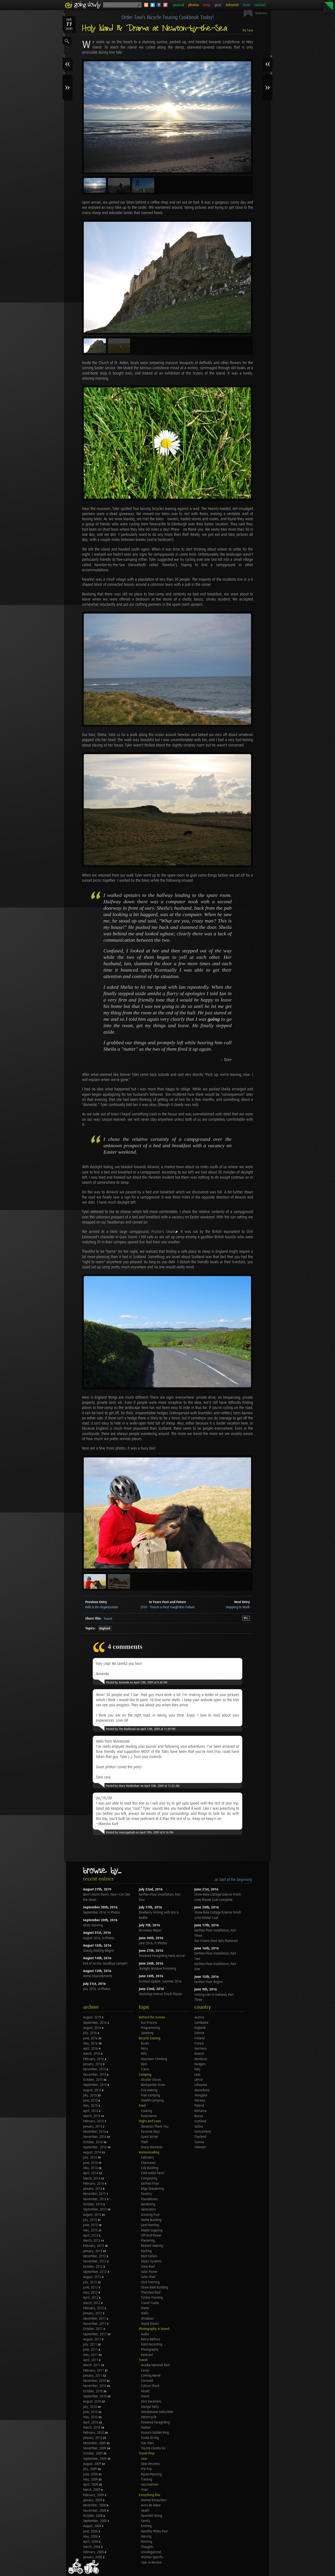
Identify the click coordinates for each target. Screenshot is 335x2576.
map (206, 5)
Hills (144, 2054)
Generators (148, 2209)
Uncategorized (151, 2552)
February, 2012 (94, 2308)
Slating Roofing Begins (98, 1951)
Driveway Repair (150, 1930)
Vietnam (200, 2147)
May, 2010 (90, 2417)
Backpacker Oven (153, 2085)
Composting (149, 2179)
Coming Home (150, 2376)
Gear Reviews (150, 2464)
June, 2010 (90, 2412)
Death (145, 2511)
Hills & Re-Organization (101, 1607)
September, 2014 (95, 2147)
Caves (145, 2371)
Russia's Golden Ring (155, 2433)
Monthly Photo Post (154, 2531)
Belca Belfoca (150, 2339)
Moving (146, 2537)
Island (145, 2396)
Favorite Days (150, 2132)
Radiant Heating (152, 2246)
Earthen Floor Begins (208, 1982)
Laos (197, 2075)
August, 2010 (92, 2402)
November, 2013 (95, 2199)
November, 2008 (95, 2511)
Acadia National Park (155, 2365)
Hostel (145, 2391)
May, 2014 (90, 2168)
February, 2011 (94, 2371)
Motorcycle (148, 2417)
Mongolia (200, 2095)
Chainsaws (148, 2163)
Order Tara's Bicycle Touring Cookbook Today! (168, 17)
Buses (145, 2043)
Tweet (108, 1619)
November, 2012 (95, 2261)
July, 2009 (90, 2469)
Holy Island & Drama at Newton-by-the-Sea (154, 28)
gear (218, 5)
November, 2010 (95, 2386)
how (246, 5)
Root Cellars (149, 2256)
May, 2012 (90, 2293)
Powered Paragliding (155, 2422)
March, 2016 (92, 2054)
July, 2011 (90, 2344)
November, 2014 (95, 2137)
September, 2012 (95, 2272)
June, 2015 (90, 2101)
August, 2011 (92, 2339)
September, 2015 (95, 2085)
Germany (200, 2049)
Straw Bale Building (154, 2287)
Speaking (147, 2033)
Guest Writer (149, 2137)
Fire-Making (149, 2090)
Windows (147, 2319)
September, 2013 (95, 2209)
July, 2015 (90, 2095)
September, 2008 (95, 2521)
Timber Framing (152, 2298)
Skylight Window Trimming (157, 1969)
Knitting (146, 2526)
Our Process (149, 2023)
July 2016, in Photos (96, 1989)
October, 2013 (93, 2204)
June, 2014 (90, 2163)
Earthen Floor (150, 2184)
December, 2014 (95, 2132)
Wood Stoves (150, 2324)
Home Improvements (97, 1976)
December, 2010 (95, 2381)
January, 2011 (93, 2376)
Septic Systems (151, 2261)
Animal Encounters (154, 2500)
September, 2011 (95, 2334)
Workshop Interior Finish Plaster (160, 1994)
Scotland (200, 2121)
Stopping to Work (238, 1607)
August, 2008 (92, 2526)
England (104, 1628)
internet (232, 5)
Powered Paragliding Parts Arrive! (162, 1956)
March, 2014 (92, 2179)
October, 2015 (93, 2080)
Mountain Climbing (154, 2059)
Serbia (198, 2127)
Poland (199, 2106)
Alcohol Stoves (151, 2080)
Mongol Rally (150, 2407)
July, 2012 (90, 2282)
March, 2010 (92, 2428)
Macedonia (202, 2090)
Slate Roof (148, 2267)
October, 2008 (93, 2516)
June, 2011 (90, 2350)
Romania (200, 2111)
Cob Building (149, 2168)
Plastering (148, 2241)
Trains (145, 2069)
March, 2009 (92, 2490)
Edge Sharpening (152, 2189)
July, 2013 (90, 2220)
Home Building (151, 2220)
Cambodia (201, 2023)
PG (246, 1618)
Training (146, 2480)
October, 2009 (93, 2453)
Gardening (148, 2204)
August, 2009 (92, 2464)
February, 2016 (94, 2059)
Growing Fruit (150, 2215)
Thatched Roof (151, 2293)
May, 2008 (90, 2537)
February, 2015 (94, 2121)
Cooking (146, 2111)
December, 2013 (95, 2194)
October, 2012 (93, 2267)
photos (193, 5)
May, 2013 (90, 2230)
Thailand (200, 2137)
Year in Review (151, 2563)
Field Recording (151, 2344)
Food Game (149, 2116)
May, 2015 (90, 2106)
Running (146, 2542)
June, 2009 (90, 2474)
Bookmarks (261, 13)
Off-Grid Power (151, 2236)
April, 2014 (91, 2173)
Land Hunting (150, 2225)
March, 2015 (92, 2116)
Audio (145, 2334)
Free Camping (150, 2095)
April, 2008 (91, 2542)
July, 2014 (90, 2158)
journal (178, 5)
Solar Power (149, 2272)
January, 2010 (93, 2438)
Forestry (146, 2194)
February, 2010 (94, 2433)
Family (145, 2521)
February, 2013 (94, 2246)
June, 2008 (90, 2531)
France (199, 2043)
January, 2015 (93, 2127)
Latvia (198, 2080)
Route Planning (151, 2474)
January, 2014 (93, 2189)
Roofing (146, 2251)
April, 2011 (91, 2360)
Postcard (147, 2355)
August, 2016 (92, 2028)
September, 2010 (95, 2396)
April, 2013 (91, 2236)
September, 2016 (95, 2023)
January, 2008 (93, 2557)
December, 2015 (95, 2069)
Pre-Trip (146, 2469)
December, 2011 (95, 2319)
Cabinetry (147, 2158)
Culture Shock (150, 2386)
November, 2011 (95, 2324)
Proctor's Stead (163, 1231)
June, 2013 (90, 2225)
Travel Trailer (150, 2303)
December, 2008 (95, 2505)
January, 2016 (93, 2064)
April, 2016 (91, 2049)
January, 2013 (93, 2251)
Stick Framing (150, 2282)
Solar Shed (148, 2277)
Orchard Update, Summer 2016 (160, 1982)
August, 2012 (92, 2277)
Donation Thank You (154, 2127)
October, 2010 (93, 2391)
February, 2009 (94, 2495)
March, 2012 (92, 2303)
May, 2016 (90, 2043)
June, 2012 (90, 2287)
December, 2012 (95, 2256)
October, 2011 (93, 2329)
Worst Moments (152, 2147)
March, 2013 (92, 2241)
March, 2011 (92, 2365)
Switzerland (202, 2132)
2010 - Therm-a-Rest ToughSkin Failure (167, 1607)
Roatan (146, 2428)
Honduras (200, 2059)
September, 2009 (95, 2459)
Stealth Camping (152, 2101)
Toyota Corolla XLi (153, 2448)
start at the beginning (235, 1879)
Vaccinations (149, 2485)
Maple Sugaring (151, 2230)
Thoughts (147, 2547)
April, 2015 (91, 2111)
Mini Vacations (151, 2402)
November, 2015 (95, 2075)
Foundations (149, 2199)
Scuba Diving (150, 2438)
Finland (199, 2038)
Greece (199, 2054)
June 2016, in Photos (153, 1943)
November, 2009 (95, 2448)
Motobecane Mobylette (157, 2412)
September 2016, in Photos (101, 1913)
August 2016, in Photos (99, 1938)
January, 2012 (93, 2313)
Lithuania (200, 2085)
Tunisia (199, 2142)
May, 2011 (90, 2355)
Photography (150, 2350)
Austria (199, 2017)
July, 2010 (90, 2407)
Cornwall (147, 2381)
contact (260, 5)
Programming (150, 2028)
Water (145, 2308)
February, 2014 (94, 2184)
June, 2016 (90, 2038)
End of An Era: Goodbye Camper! (105, 1964)
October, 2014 (93, 2142)
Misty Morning (93, 1925)
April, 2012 (91, 2298)
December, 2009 (95, 2443)
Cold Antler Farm (152, 2173)
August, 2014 (92, 2152)
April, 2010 (91, 2422)
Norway (199, 2101)
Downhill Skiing (151, 2516)
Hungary (200, 2064)
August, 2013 (92, 2215)
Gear (144, 2459)
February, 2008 (94, 2552)
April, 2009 (91, 2485)
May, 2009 (90, 2480)
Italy (197, 2069)
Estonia (199, 2033)
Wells (144, 2313)
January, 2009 (93, 2500)
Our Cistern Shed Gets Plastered (216, 1941)
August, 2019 (92, 2017)
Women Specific (152, 2557)
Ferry (144, 2049)
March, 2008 (92, 2547)
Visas (144, 2490)
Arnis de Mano (151, 2505)
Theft (144, 2142)
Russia (198, 2116)
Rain (144, 2064)
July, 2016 (90, 2033)
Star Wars (147, 2443)
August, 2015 (92, 2090)
